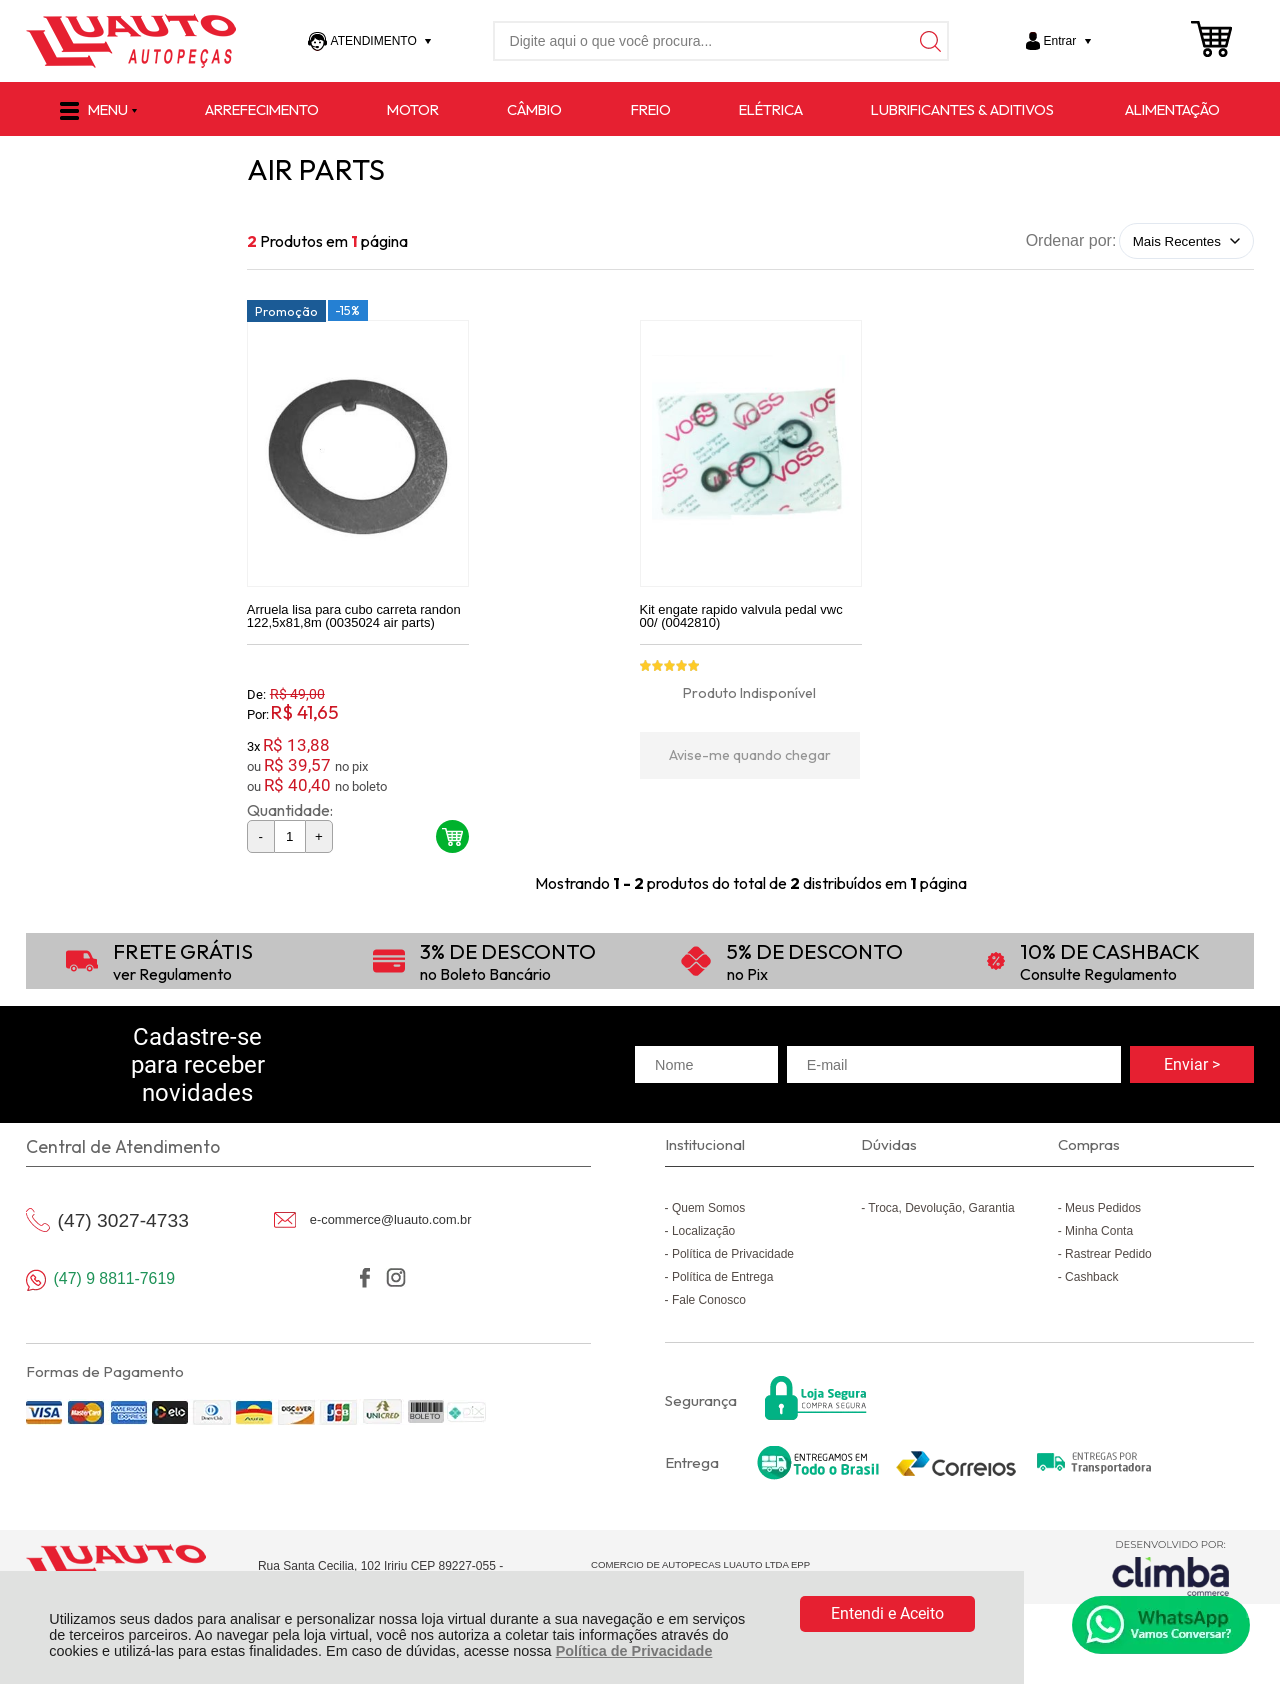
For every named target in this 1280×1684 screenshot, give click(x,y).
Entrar (1060, 41)
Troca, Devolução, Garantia (941, 1208)
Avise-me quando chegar (750, 755)
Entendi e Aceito (887, 1613)
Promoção (286, 311)
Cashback (1091, 1277)
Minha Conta (1099, 1231)
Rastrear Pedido (1108, 1254)
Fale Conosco (709, 1300)
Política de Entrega (722, 1277)
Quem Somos (708, 1208)
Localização (703, 1231)
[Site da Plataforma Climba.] (1171, 1567)
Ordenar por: (1071, 240)
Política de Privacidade (634, 1651)
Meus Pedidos (1103, 1208)
